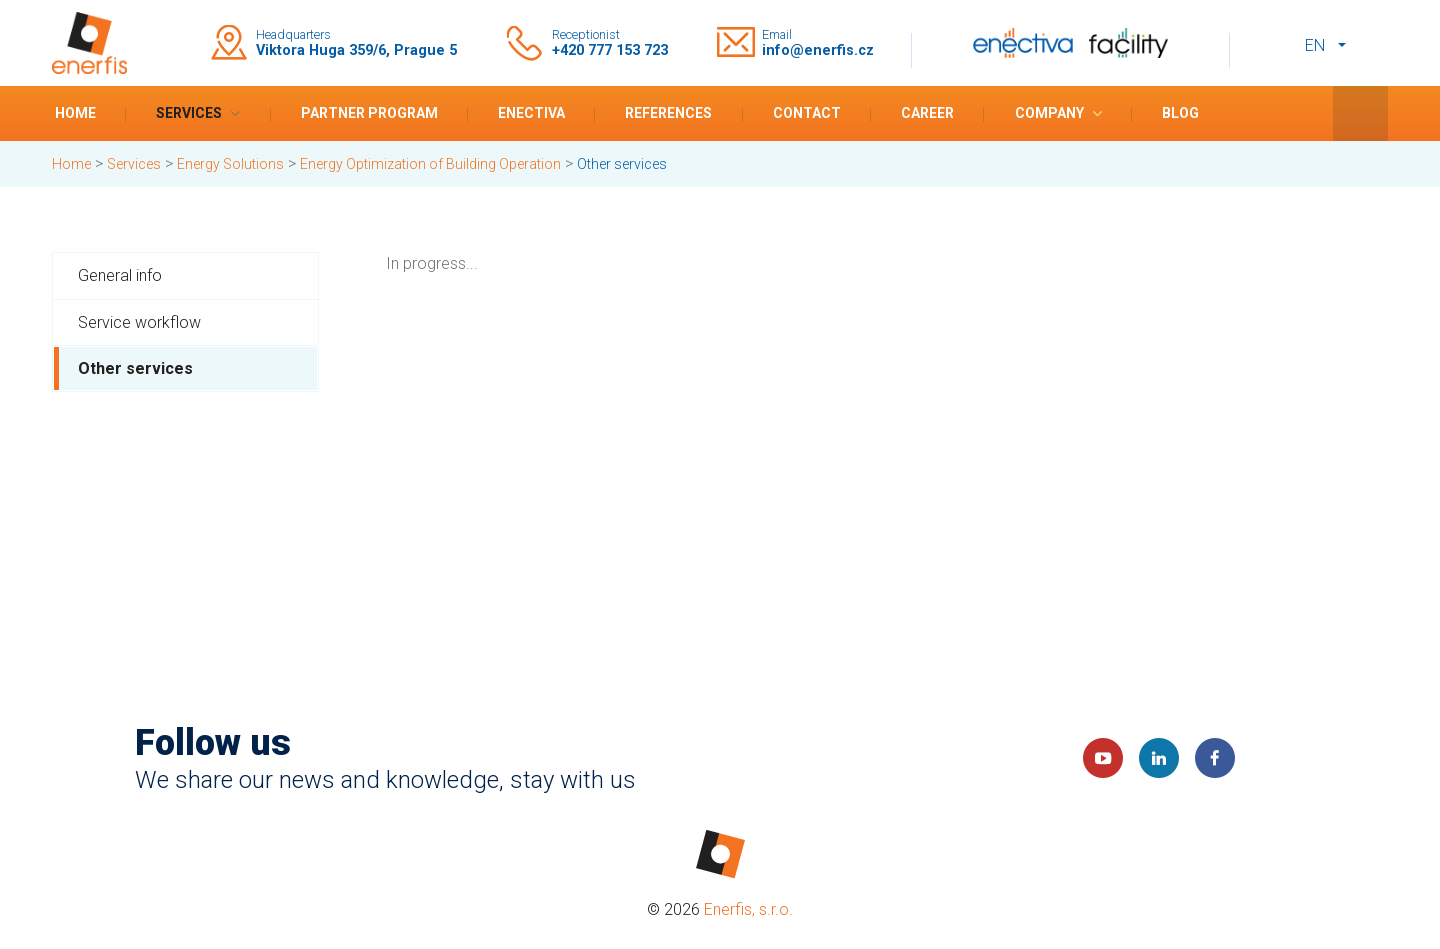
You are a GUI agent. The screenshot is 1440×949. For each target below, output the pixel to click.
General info (120, 275)
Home (75, 113)
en (1315, 45)
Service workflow (139, 322)
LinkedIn (1159, 758)
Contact (807, 113)
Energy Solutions (230, 164)
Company (1049, 113)
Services (189, 113)
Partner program (369, 113)
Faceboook (1215, 758)
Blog (1180, 113)
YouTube (1103, 758)
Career (927, 113)
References (668, 113)
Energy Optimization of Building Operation (430, 164)
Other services (135, 368)
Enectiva (531, 113)
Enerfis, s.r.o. (748, 909)
